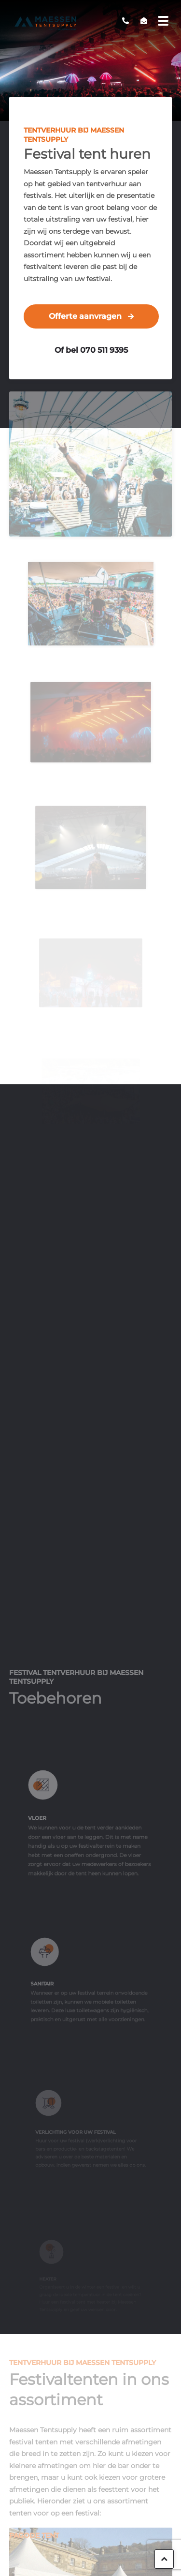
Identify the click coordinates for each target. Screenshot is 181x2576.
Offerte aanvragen (85, 316)
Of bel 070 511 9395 (91, 350)
